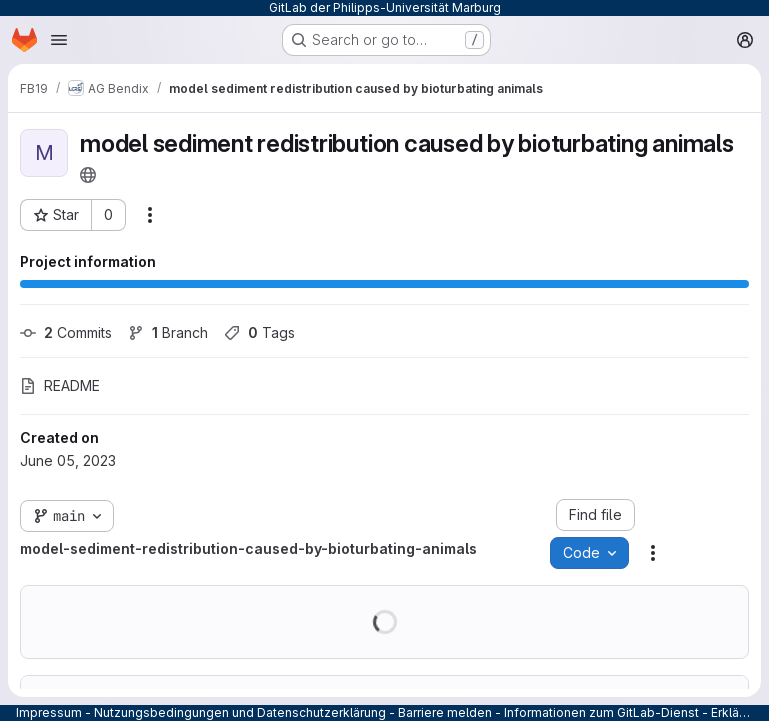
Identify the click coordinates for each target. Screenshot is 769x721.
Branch (168, 332)
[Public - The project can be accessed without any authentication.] (88, 175)
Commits (66, 332)
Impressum (49, 712)
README (60, 385)
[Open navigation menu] (59, 40)
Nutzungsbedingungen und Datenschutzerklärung (240, 712)
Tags (259, 332)
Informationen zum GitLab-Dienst (601, 712)
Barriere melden (445, 712)
